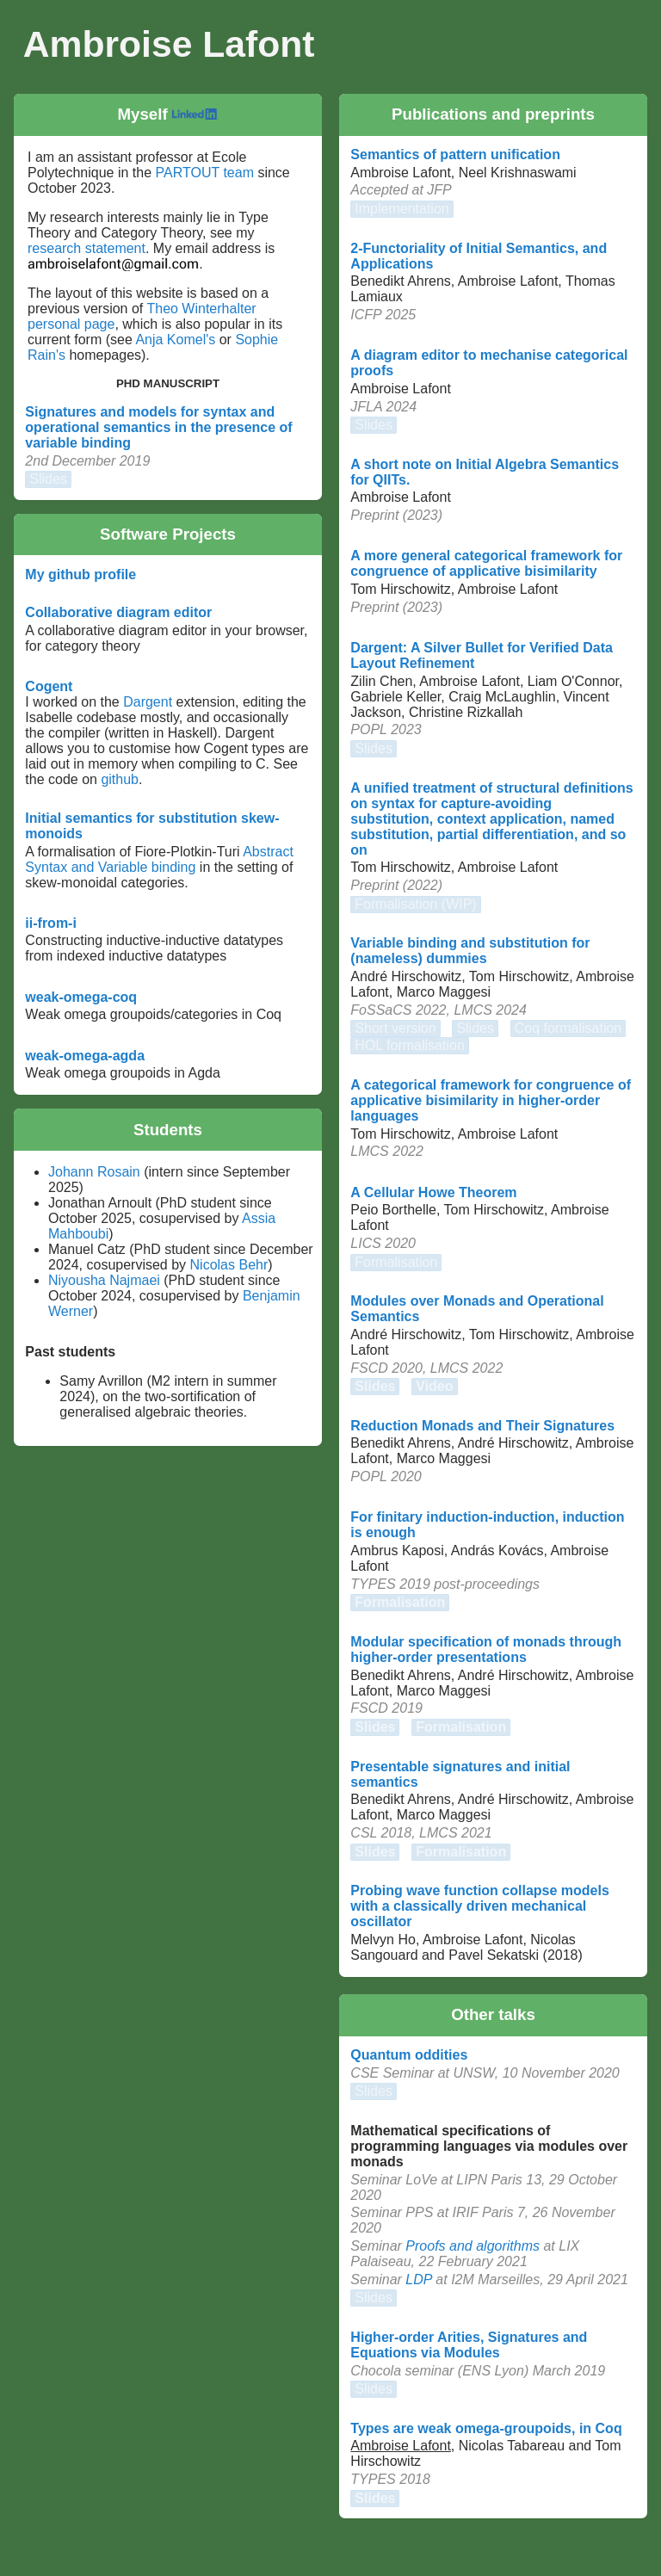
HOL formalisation (409, 1045)
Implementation (401, 208)
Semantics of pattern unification (455, 154)
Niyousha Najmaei (106, 1280)
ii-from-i (51, 923)
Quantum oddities (408, 2055)
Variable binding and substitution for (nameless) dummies (470, 951)
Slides (48, 479)
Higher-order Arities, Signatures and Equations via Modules (468, 2345)
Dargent (147, 702)
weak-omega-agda (85, 1055)
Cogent (48, 686)
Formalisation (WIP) (415, 904)
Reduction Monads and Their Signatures (482, 1425)
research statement (86, 248)
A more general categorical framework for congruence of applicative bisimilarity (486, 563)
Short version (395, 1028)
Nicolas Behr (229, 1264)
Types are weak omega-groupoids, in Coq (485, 2428)
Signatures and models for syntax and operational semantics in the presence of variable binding (158, 427)
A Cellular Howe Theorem (433, 1192)
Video (434, 1386)
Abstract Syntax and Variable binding (159, 859)
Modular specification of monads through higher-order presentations (485, 1649)
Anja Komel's (175, 339)
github (120, 779)
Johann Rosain (94, 1171)
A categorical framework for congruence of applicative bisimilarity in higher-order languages (490, 1100)
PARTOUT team (205, 172)
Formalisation (396, 1262)
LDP (418, 2279)
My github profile (80, 574)
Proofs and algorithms (472, 2246)
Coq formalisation (568, 1028)
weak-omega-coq (81, 997)
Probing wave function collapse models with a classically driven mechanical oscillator (479, 1906)
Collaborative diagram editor (118, 612)
